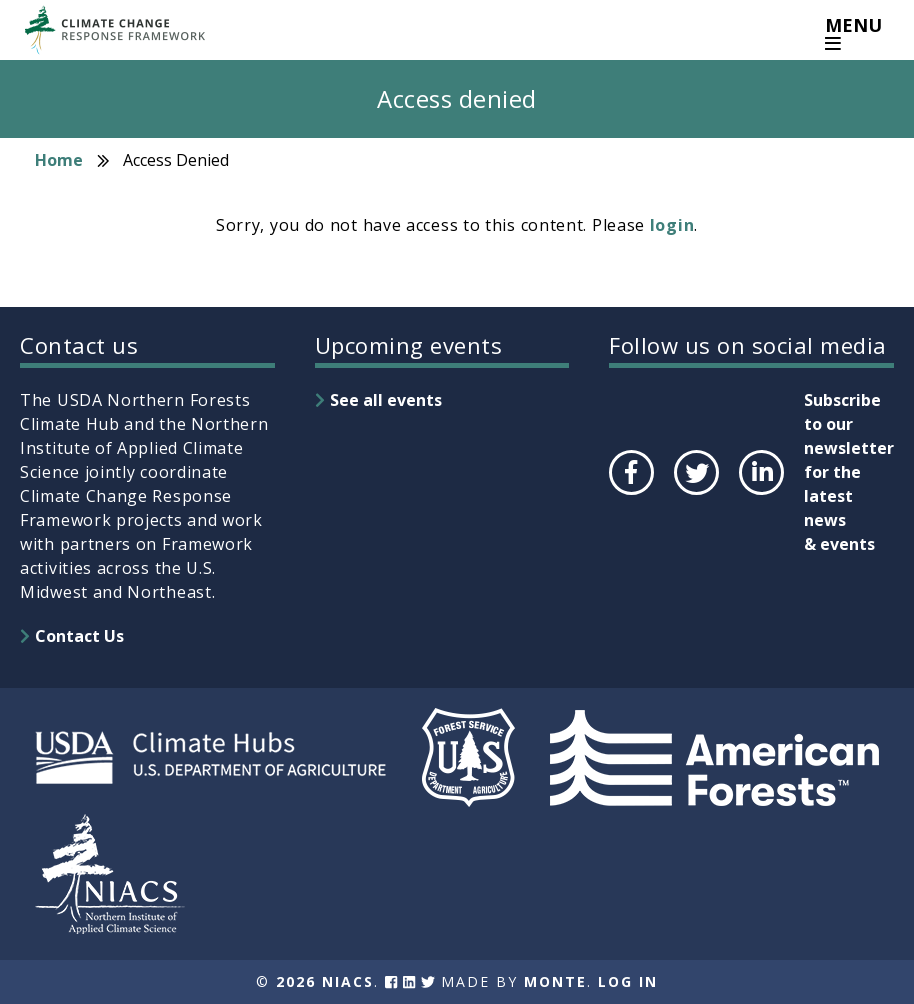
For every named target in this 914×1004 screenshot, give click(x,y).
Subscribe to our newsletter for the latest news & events (849, 472)
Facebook (630, 494)
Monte (555, 981)
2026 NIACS (325, 981)
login (672, 225)
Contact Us (79, 636)
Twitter (696, 494)
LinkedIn (759, 494)
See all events (386, 400)
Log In (628, 981)
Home (59, 160)
